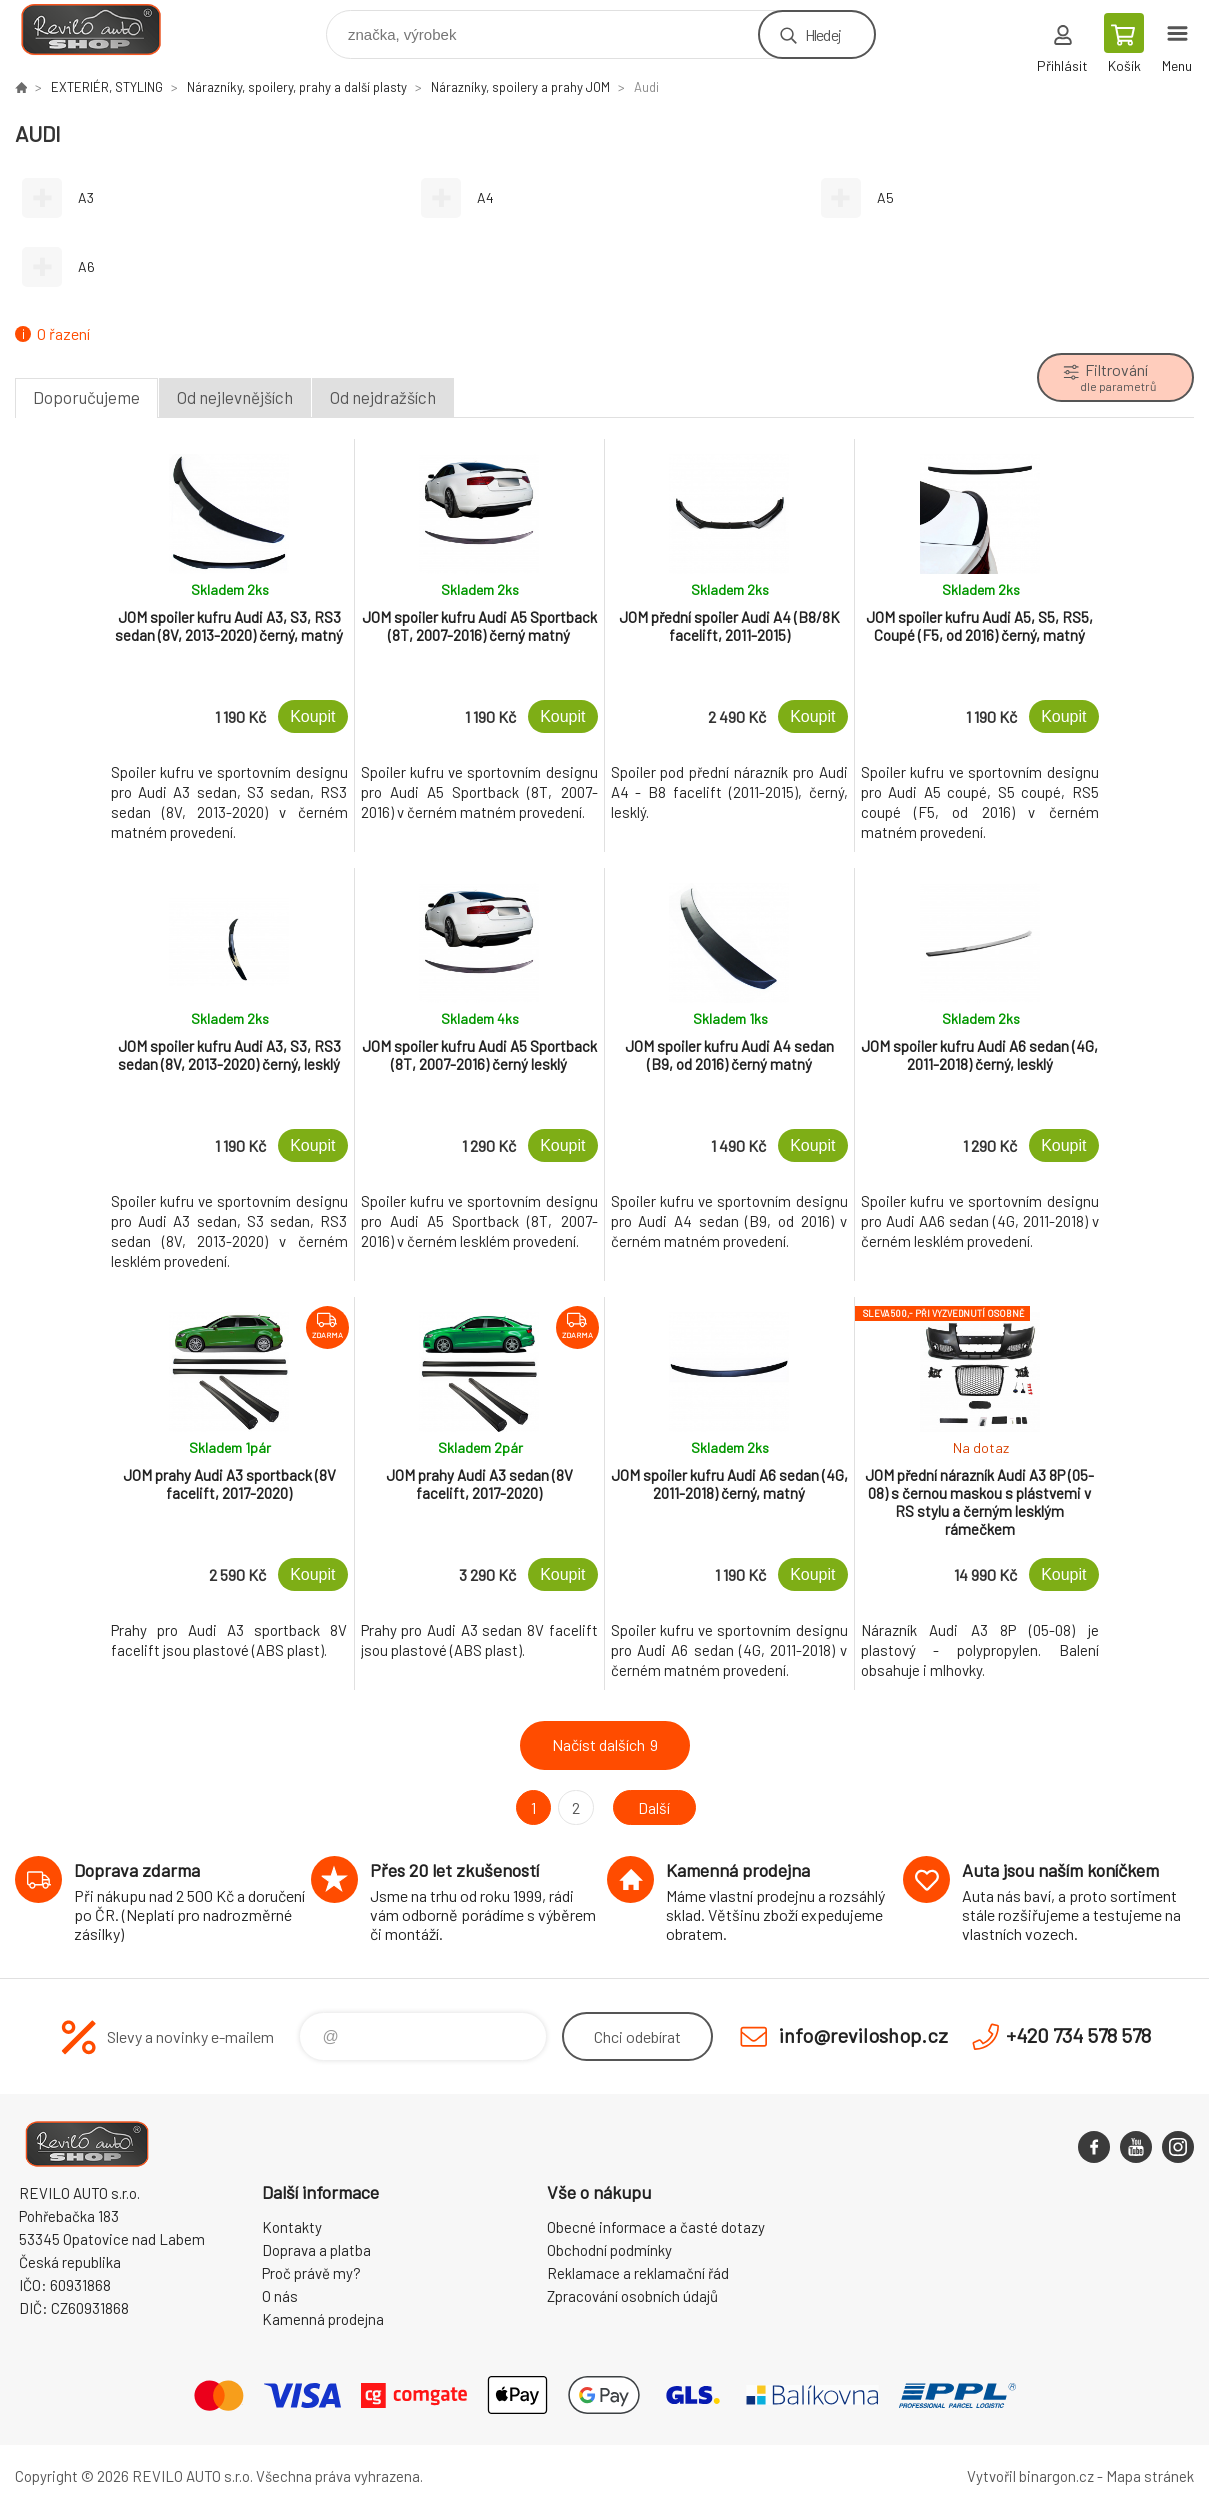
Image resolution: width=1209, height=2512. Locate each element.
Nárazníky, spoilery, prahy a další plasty (297, 87)
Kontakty (292, 2227)
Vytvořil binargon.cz (1030, 2476)
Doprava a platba (316, 2250)
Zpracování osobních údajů (632, 2296)
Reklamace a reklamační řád (638, 2273)
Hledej (823, 34)
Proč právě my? (311, 2273)
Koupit (312, 716)
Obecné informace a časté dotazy (656, 2227)
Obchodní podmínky (609, 2250)
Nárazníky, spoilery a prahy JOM (520, 87)
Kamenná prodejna (323, 2319)
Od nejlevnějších (235, 397)
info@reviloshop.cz (863, 2035)
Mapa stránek (1150, 2476)
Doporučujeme (86, 397)
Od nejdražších (383, 397)
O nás (280, 2296)
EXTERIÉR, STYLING (107, 87)
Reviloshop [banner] (103, 29)
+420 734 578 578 (1078, 2035)
